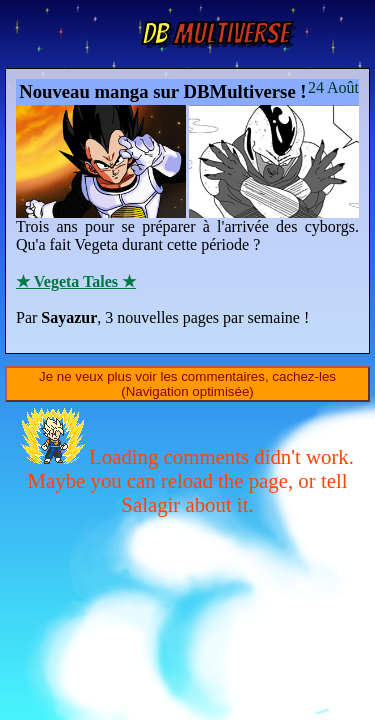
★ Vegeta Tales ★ (76, 281)
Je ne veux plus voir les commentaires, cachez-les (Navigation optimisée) (187, 384)
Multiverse (215, 33)
